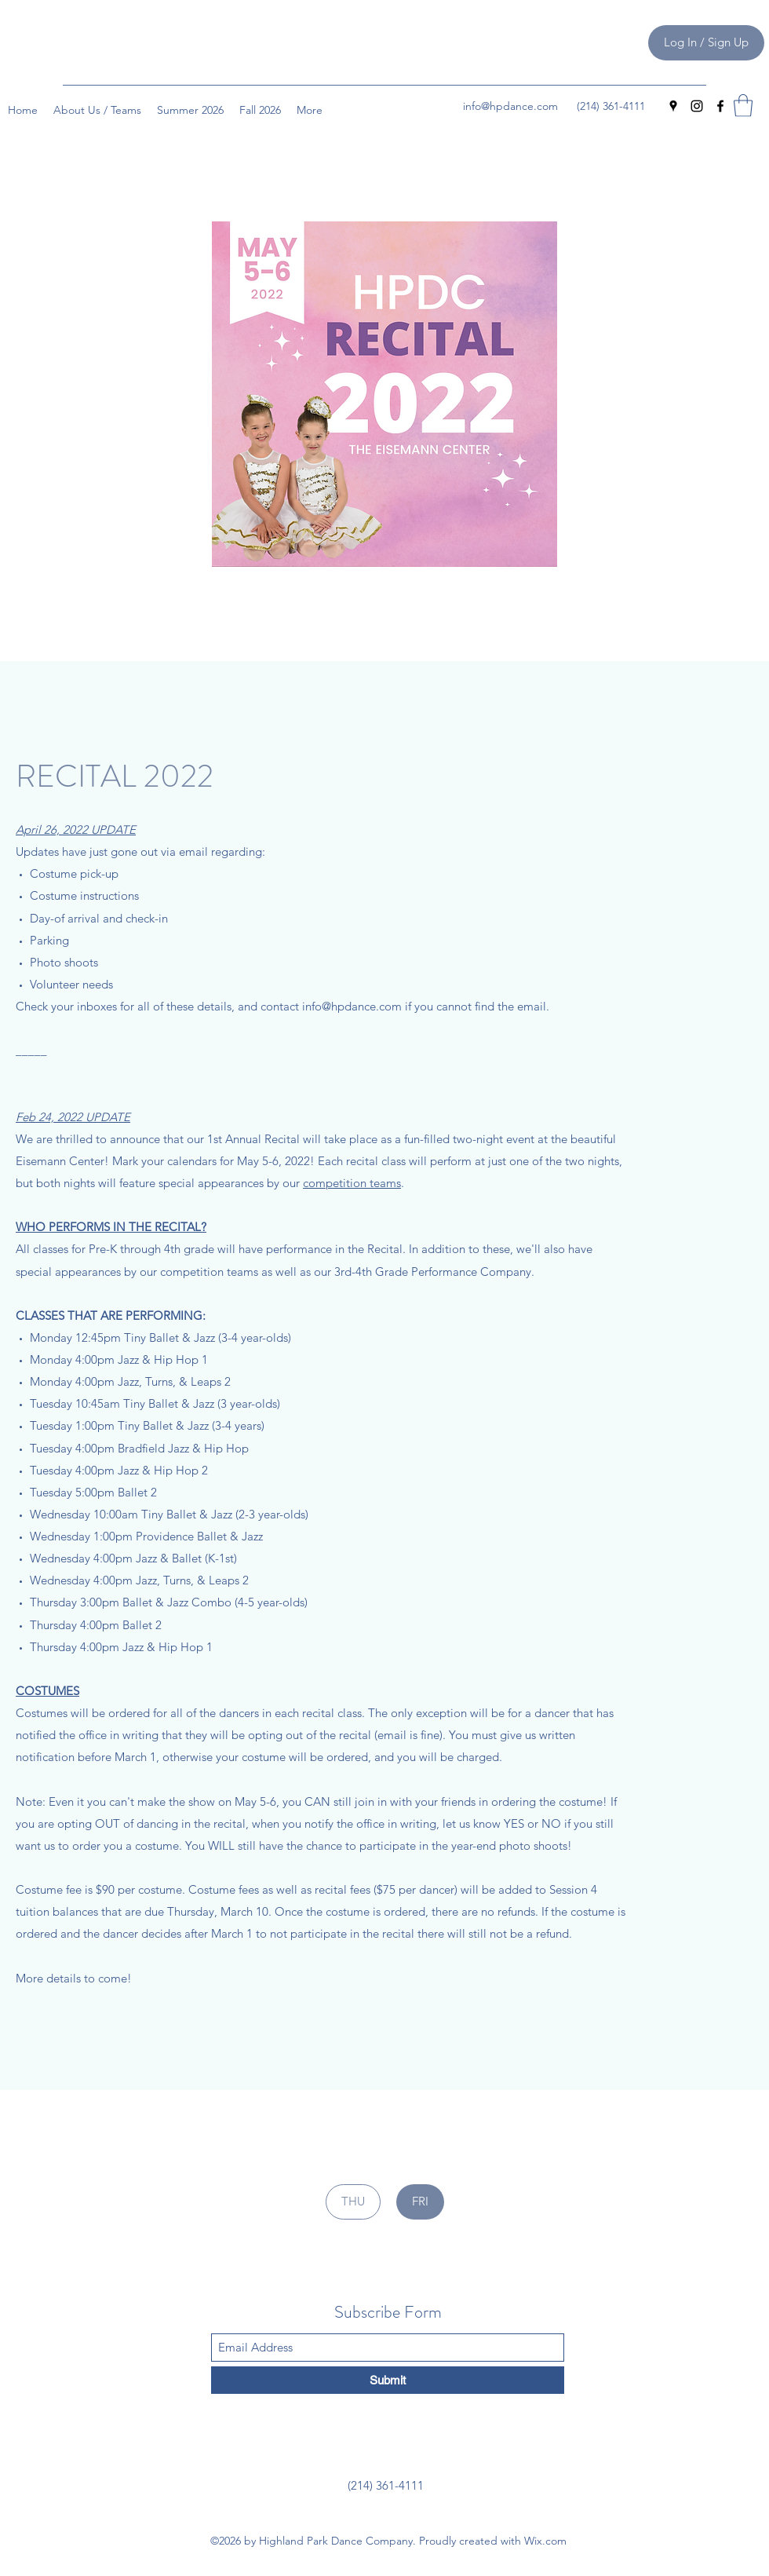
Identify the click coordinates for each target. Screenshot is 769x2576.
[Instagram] (697, 106)
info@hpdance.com (510, 106)
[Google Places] (673, 106)
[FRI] (420, 2202)
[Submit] (387, 2380)
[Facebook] (720, 106)
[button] (743, 105)
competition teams (352, 1182)
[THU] (353, 2202)
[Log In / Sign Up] (706, 42)
